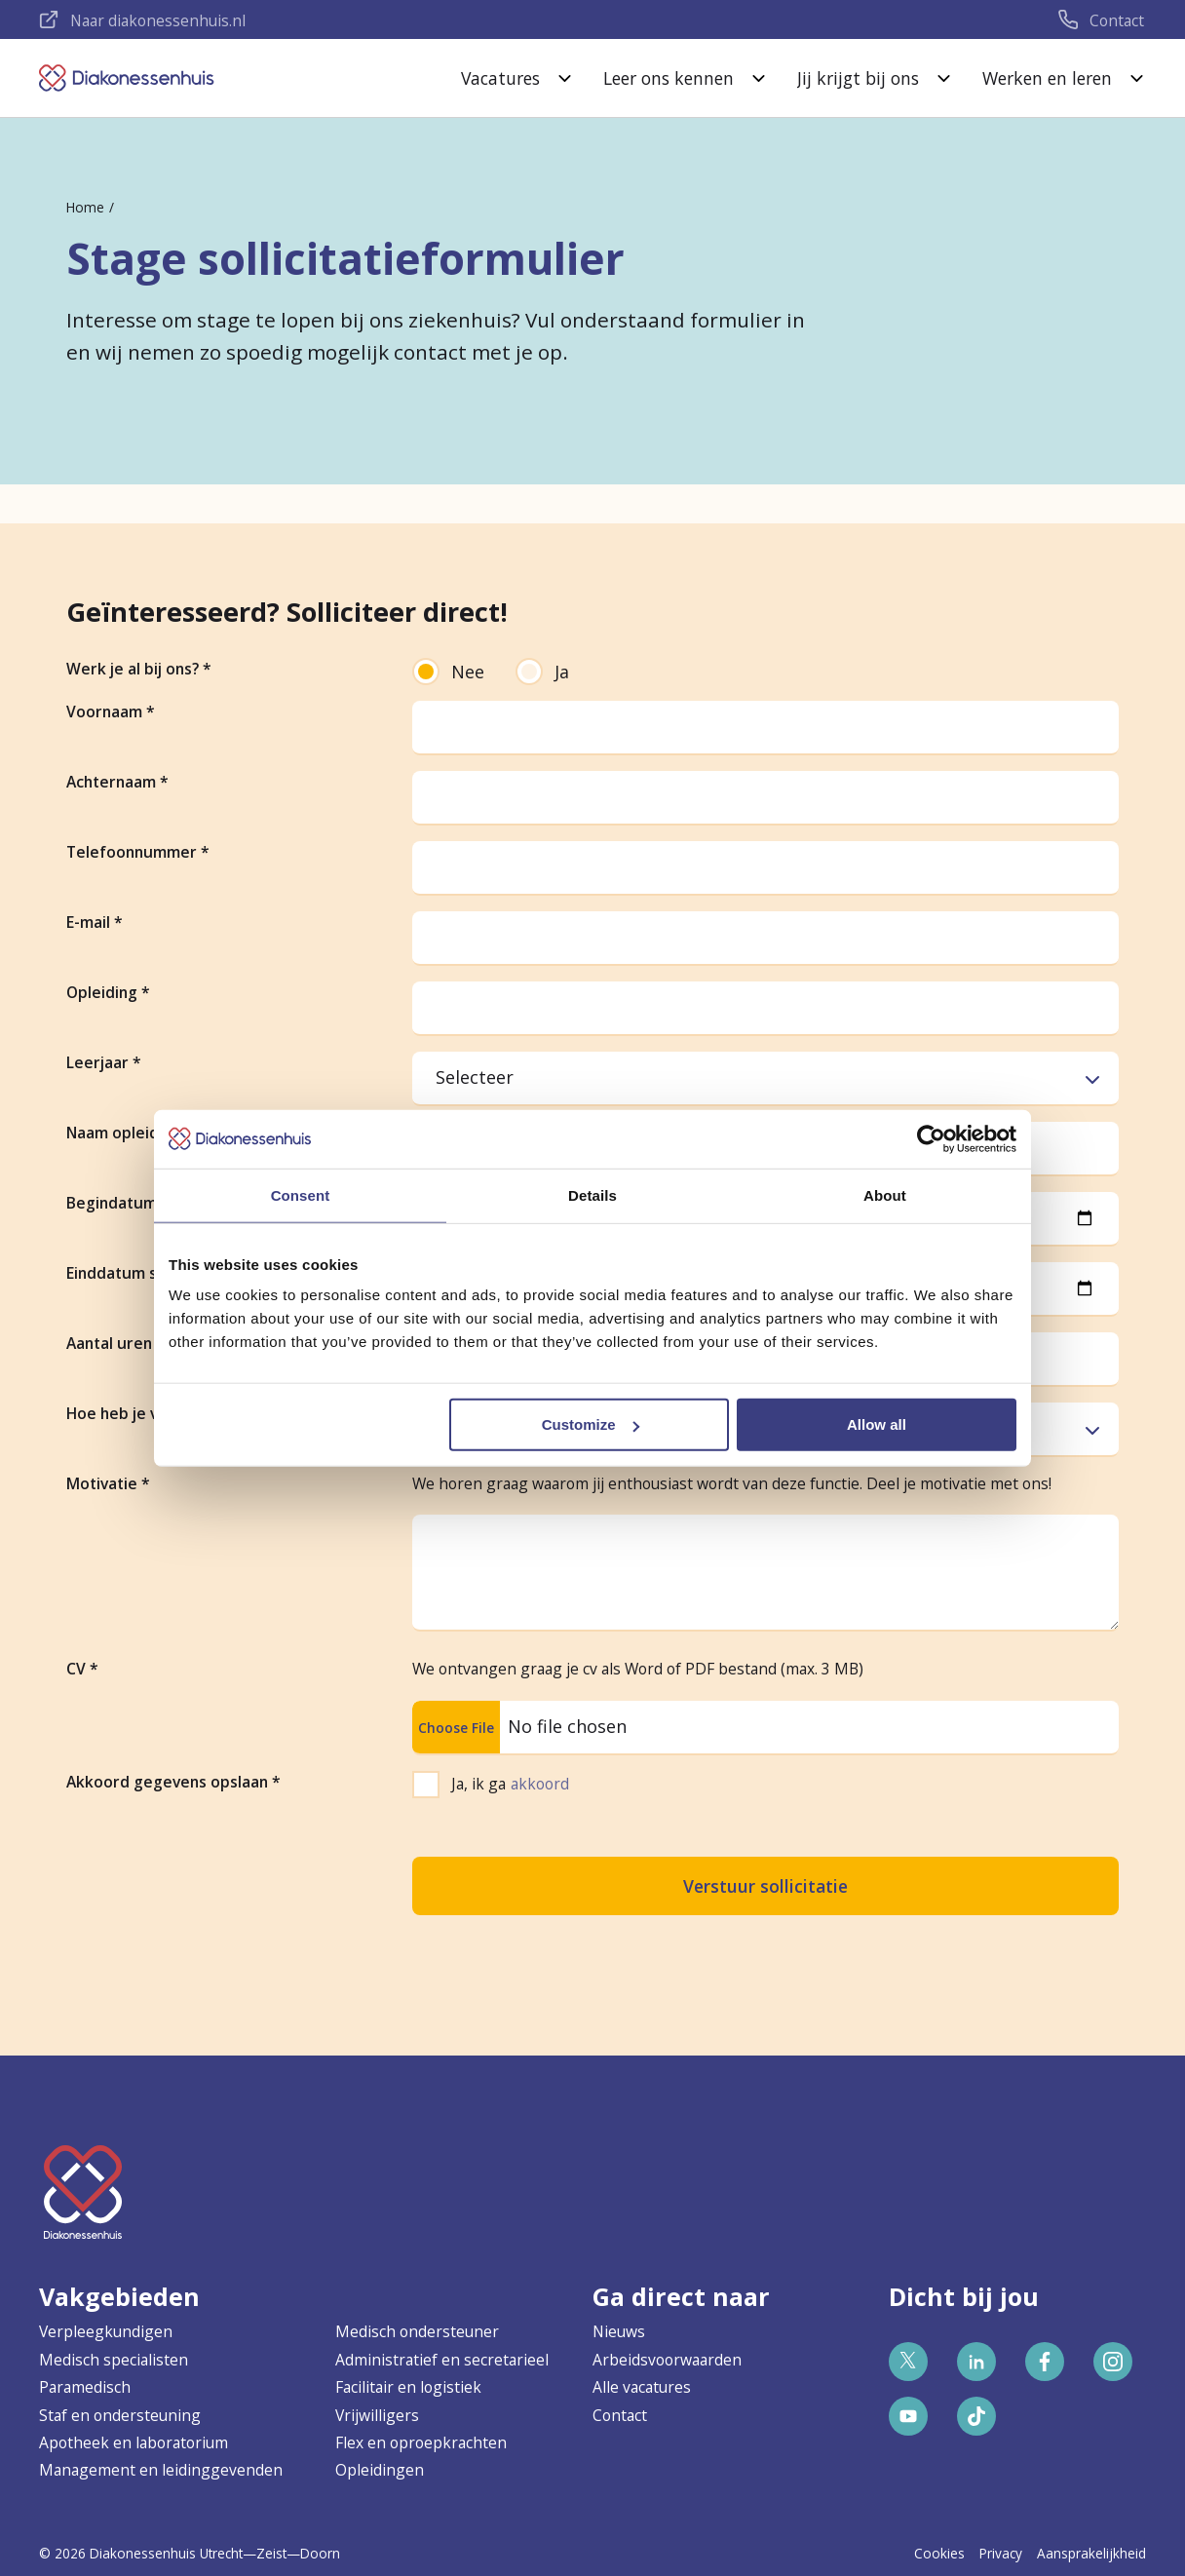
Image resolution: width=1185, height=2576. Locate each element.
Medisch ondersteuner (417, 2331)
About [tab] (884, 1194)
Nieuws (618, 2331)
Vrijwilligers (377, 2415)
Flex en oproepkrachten (421, 2442)
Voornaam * (110, 711)
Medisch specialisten (113, 2359)
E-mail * (94, 922)
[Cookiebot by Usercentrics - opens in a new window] (931, 1138)
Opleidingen (379, 2469)
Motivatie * (108, 1483)
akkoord (540, 1783)
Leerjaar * (103, 1062)
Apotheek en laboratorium (133, 2442)
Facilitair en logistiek (408, 2387)
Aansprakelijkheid (1091, 2553)
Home (85, 207)
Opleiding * (108, 992)
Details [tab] (592, 1194)
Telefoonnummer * (138, 852)
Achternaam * (117, 781)
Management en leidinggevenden (161, 2469)
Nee (448, 671)
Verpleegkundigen (105, 2331)
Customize (590, 1424)
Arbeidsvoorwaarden (667, 2359)
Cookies (939, 2553)
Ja (542, 671)
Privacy (1000, 2553)
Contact (619, 2415)
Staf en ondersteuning (120, 2415)
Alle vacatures (641, 2387)
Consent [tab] (300, 1194)
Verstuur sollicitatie (765, 1886)
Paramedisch (85, 2387)
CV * (82, 1668)
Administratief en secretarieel (442, 2359)
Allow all (876, 1424)
